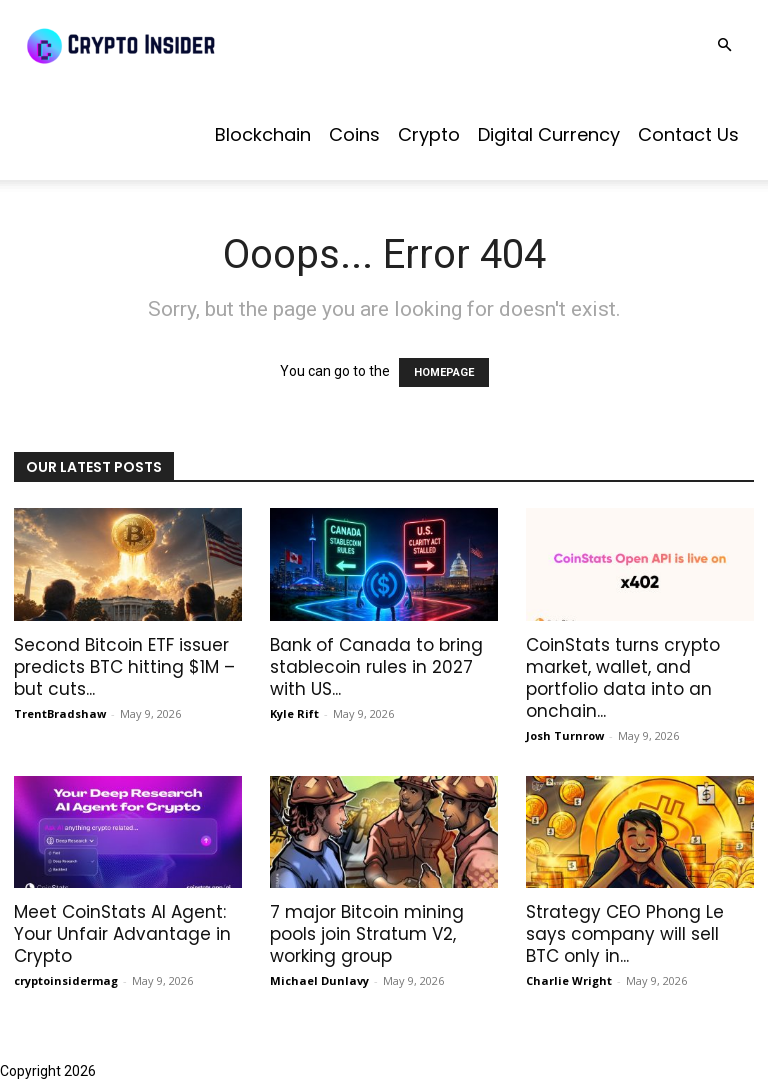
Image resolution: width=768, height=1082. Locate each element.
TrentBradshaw (60, 713)
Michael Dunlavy (319, 980)
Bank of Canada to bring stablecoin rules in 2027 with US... (376, 667)
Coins (354, 134)
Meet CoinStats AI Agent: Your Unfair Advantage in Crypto (122, 934)
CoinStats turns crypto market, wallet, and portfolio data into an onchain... (623, 678)
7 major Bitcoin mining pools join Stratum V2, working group (367, 934)
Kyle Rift (294, 713)
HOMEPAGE (444, 372)
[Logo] (170, 45)
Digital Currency (549, 134)
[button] (724, 45)
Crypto (429, 134)
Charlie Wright (569, 980)
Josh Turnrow (565, 735)
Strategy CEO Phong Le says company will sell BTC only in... (625, 934)
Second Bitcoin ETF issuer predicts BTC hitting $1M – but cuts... (124, 667)
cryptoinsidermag (66, 980)
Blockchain (263, 134)
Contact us (688, 134)
